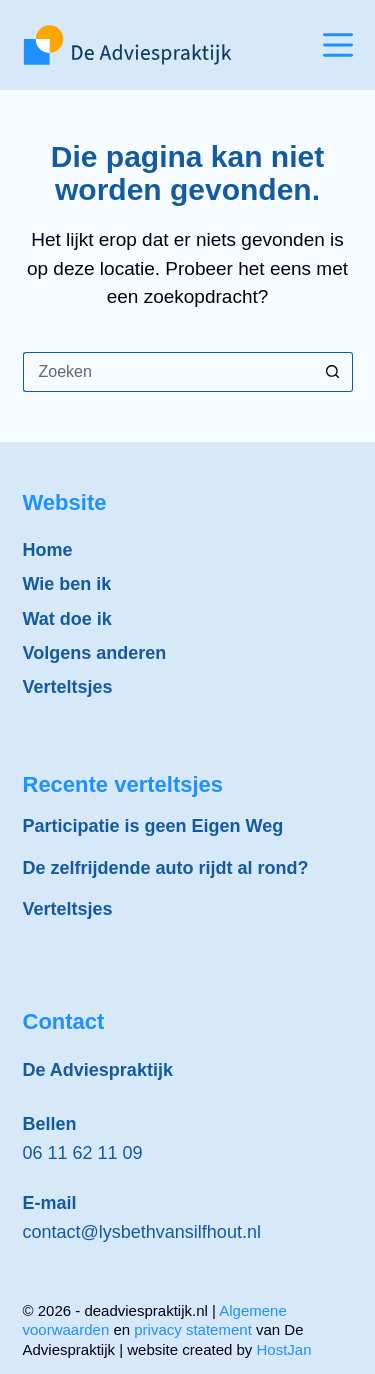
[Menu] (338, 45)
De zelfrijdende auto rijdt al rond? (166, 868)
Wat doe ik (67, 619)
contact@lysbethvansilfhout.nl (142, 1232)
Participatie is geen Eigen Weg (153, 826)
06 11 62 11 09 (83, 1153)
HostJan (284, 1349)
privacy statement (193, 1329)
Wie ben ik (67, 584)
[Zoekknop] (333, 372)
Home (48, 550)
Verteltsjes (68, 687)
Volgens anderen (95, 653)
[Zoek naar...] (168, 372)
